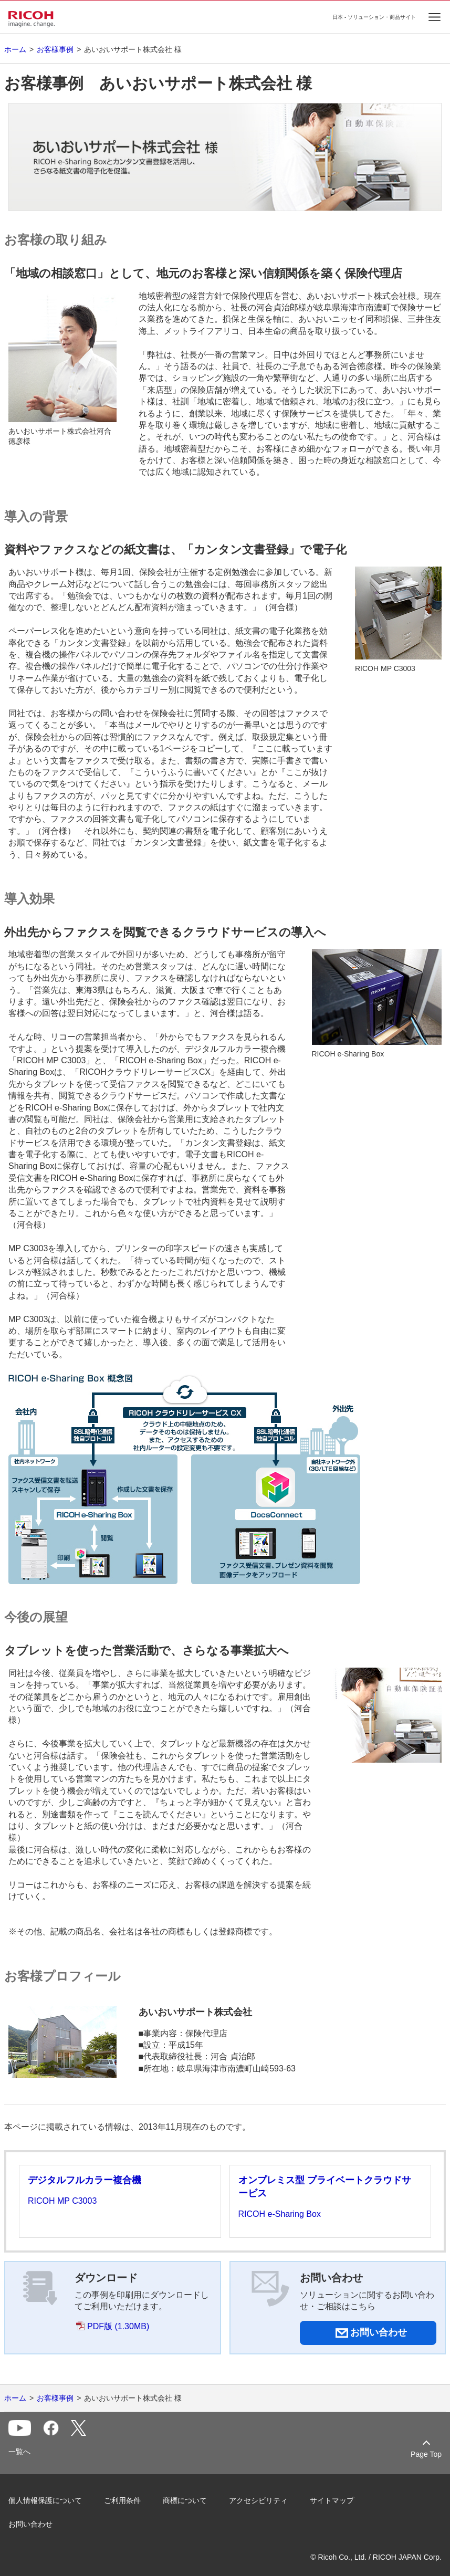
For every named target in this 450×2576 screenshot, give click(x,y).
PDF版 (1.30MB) (118, 2326)
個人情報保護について (45, 2500)
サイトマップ (332, 2500)
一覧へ (19, 2451)
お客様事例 (55, 49)
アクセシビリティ (258, 2500)
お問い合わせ (30, 2524)
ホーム (15, 49)
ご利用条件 (122, 2500)
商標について (185, 2500)
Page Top (426, 2454)
